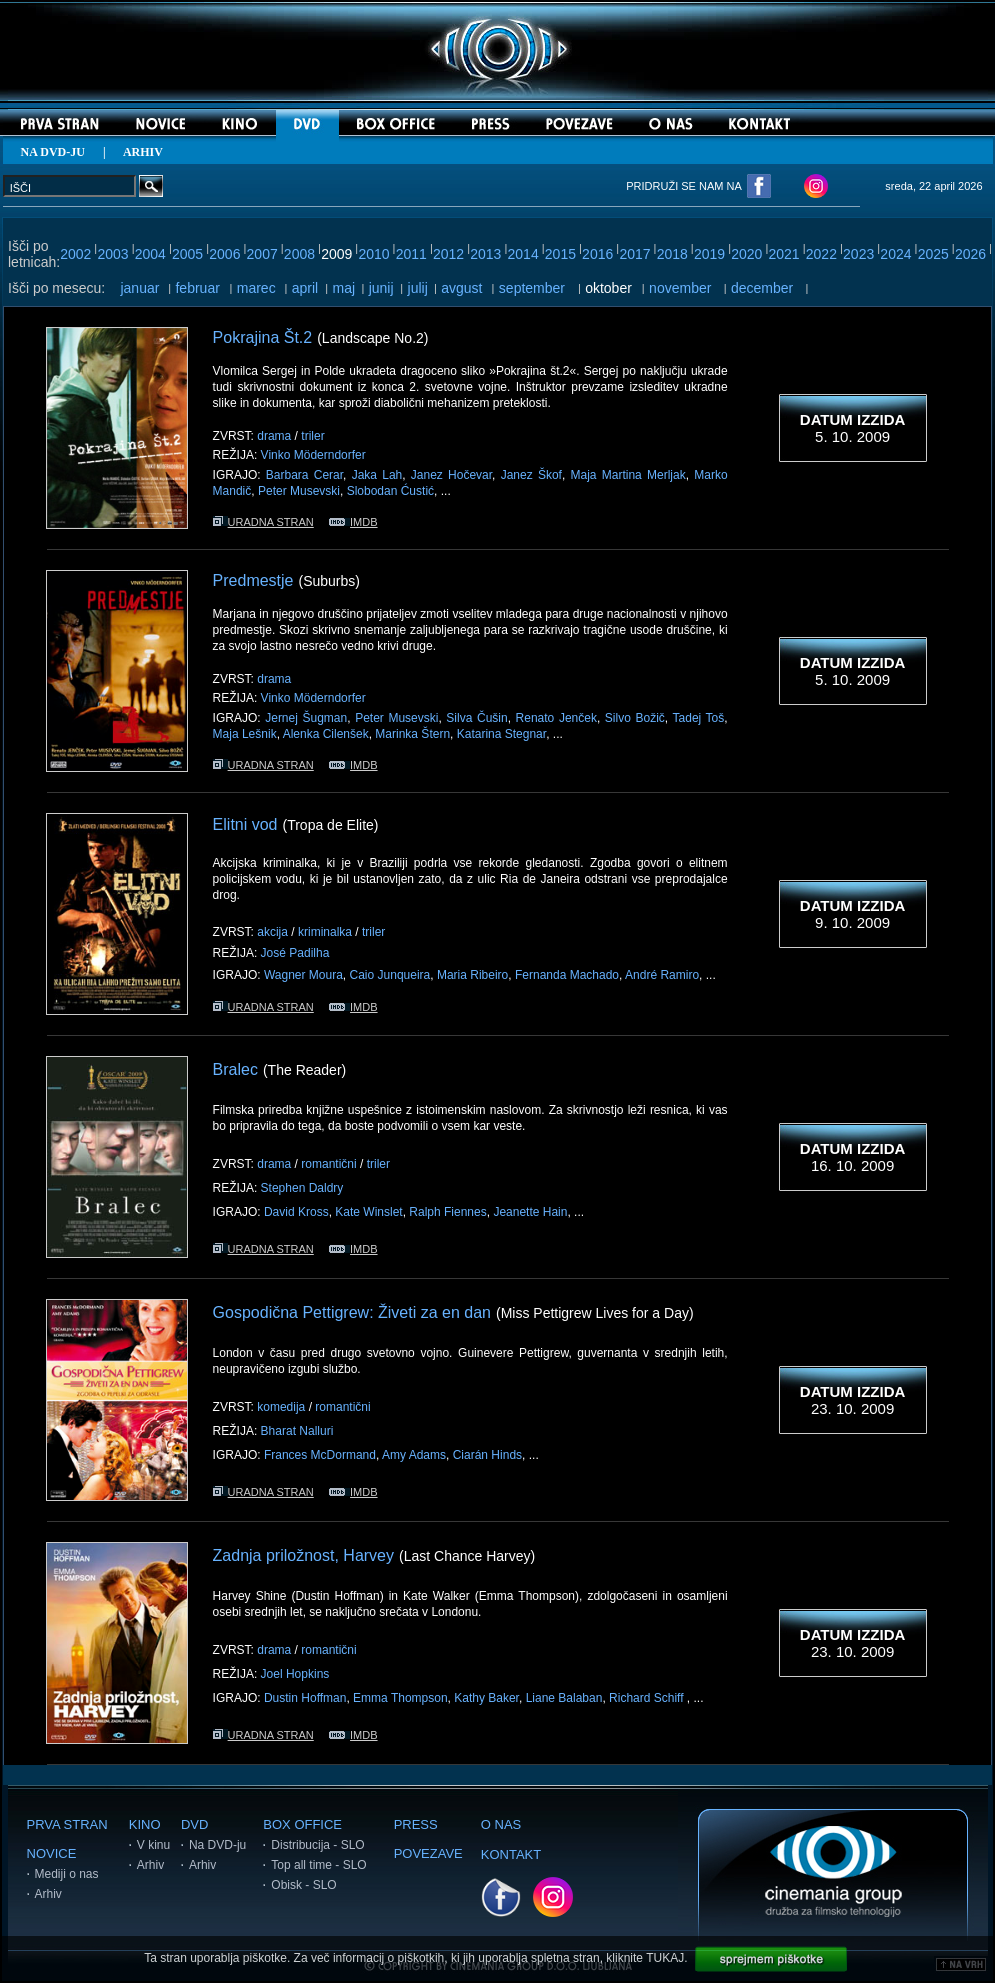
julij (418, 288)
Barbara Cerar (304, 475)
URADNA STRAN (263, 522)
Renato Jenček (556, 718)
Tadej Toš (699, 718)
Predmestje (253, 580)
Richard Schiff (648, 1698)
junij (381, 288)
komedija (281, 1407)
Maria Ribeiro (472, 975)
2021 (784, 254)
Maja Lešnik (245, 734)
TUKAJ (665, 1958)
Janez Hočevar (451, 475)
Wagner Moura (303, 975)
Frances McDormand (320, 1455)
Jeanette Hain (530, 1212)
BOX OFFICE (302, 1824)
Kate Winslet (368, 1212)
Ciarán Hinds (487, 1455)
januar (139, 288)
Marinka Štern (412, 734)
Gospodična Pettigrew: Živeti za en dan (352, 1312)
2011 (411, 254)
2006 (224, 254)
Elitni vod (245, 824)
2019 (709, 254)
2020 (746, 254)
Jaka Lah (377, 475)
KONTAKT (511, 1854)
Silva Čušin (476, 718)
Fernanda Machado (567, 975)
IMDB (353, 522)
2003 (112, 254)
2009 (336, 254)
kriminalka (325, 932)
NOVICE (52, 1853)
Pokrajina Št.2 (263, 337)
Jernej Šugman (306, 718)
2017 (634, 254)
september (532, 288)
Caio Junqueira (390, 975)
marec (256, 288)
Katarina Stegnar (501, 734)
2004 (150, 254)
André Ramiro (662, 975)
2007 (262, 254)
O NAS (501, 1824)
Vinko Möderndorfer (313, 455)
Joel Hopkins (295, 1674)
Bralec (235, 1069)
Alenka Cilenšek (326, 734)
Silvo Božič (635, 718)
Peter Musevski (299, 491)
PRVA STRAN (67, 1824)
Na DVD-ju (217, 1845)
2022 (821, 254)
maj (343, 288)
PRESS (416, 1824)
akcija (272, 932)
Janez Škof (531, 475)
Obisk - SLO (303, 1885)
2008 (299, 254)
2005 (187, 254)
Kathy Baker (486, 1698)
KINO (145, 1824)
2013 (485, 254)
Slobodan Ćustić (390, 491)
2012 (448, 254)
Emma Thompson (400, 1698)
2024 (895, 254)
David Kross (296, 1212)
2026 (970, 254)
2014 (523, 254)
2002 (75, 254)
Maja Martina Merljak (628, 475)
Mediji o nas (67, 1874)
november (680, 288)
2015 (560, 254)
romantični (328, 1164)
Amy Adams (414, 1455)
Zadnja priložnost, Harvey (303, 1555)
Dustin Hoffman (305, 1698)
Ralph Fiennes (447, 1212)
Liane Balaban (564, 1698)
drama (274, 436)
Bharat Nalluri (297, 1431)
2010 (373, 254)
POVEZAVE (428, 1853)
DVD (194, 1824)
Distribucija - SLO (317, 1845)
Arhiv (48, 1894)
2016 (597, 254)
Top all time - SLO (318, 1865)
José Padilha (295, 953)
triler (312, 436)
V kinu (153, 1845)
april (305, 288)
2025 (933, 254)
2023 (858, 254)
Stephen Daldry (302, 1188)
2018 (672, 254)
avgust (461, 288)
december (762, 288)
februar (197, 288)
